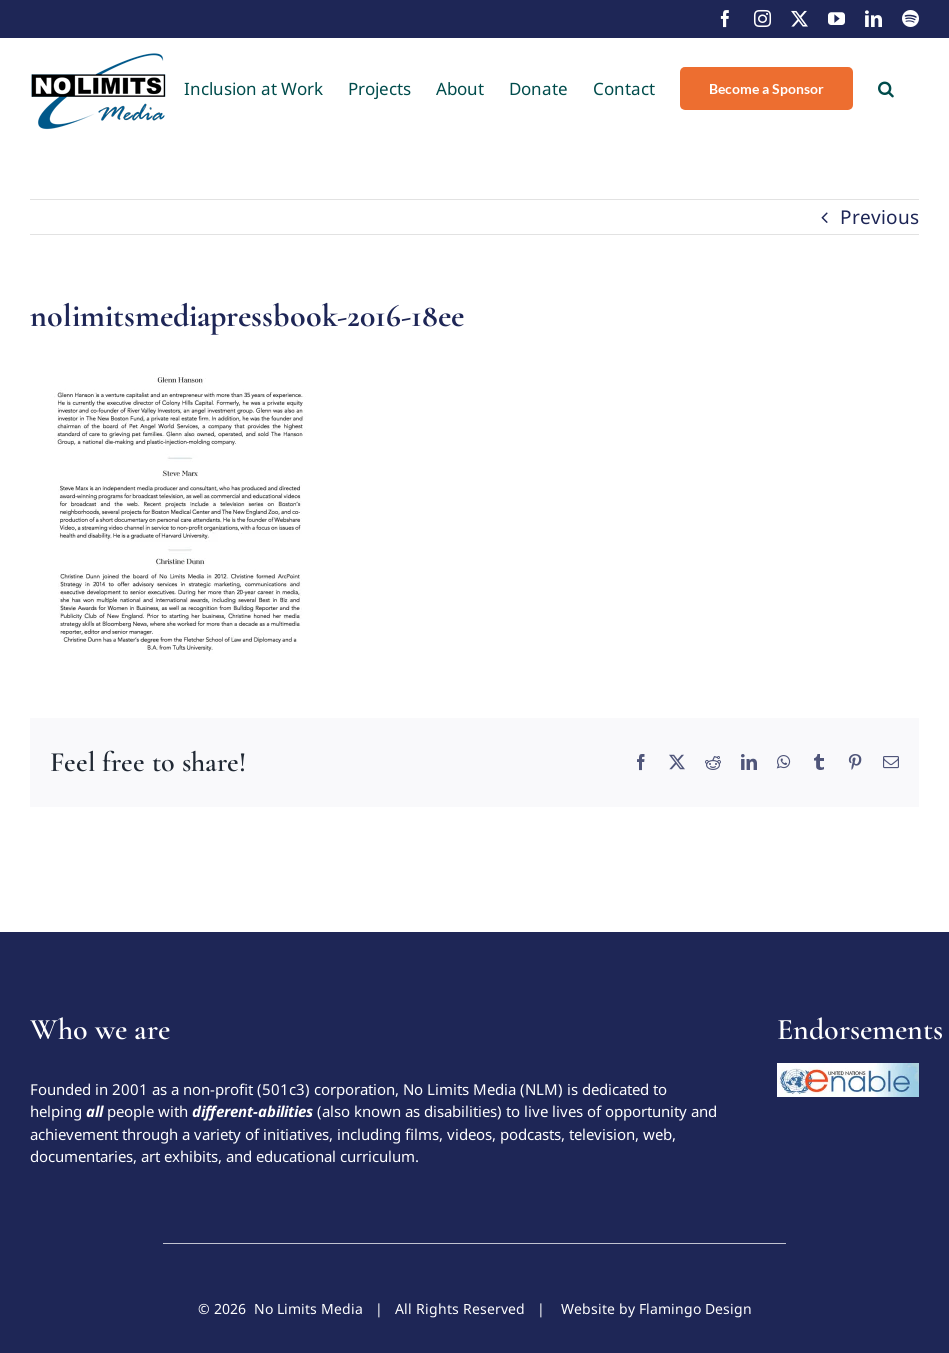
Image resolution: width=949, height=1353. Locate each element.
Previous (879, 217)
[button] (886, 88)
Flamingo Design (695, 1308)
